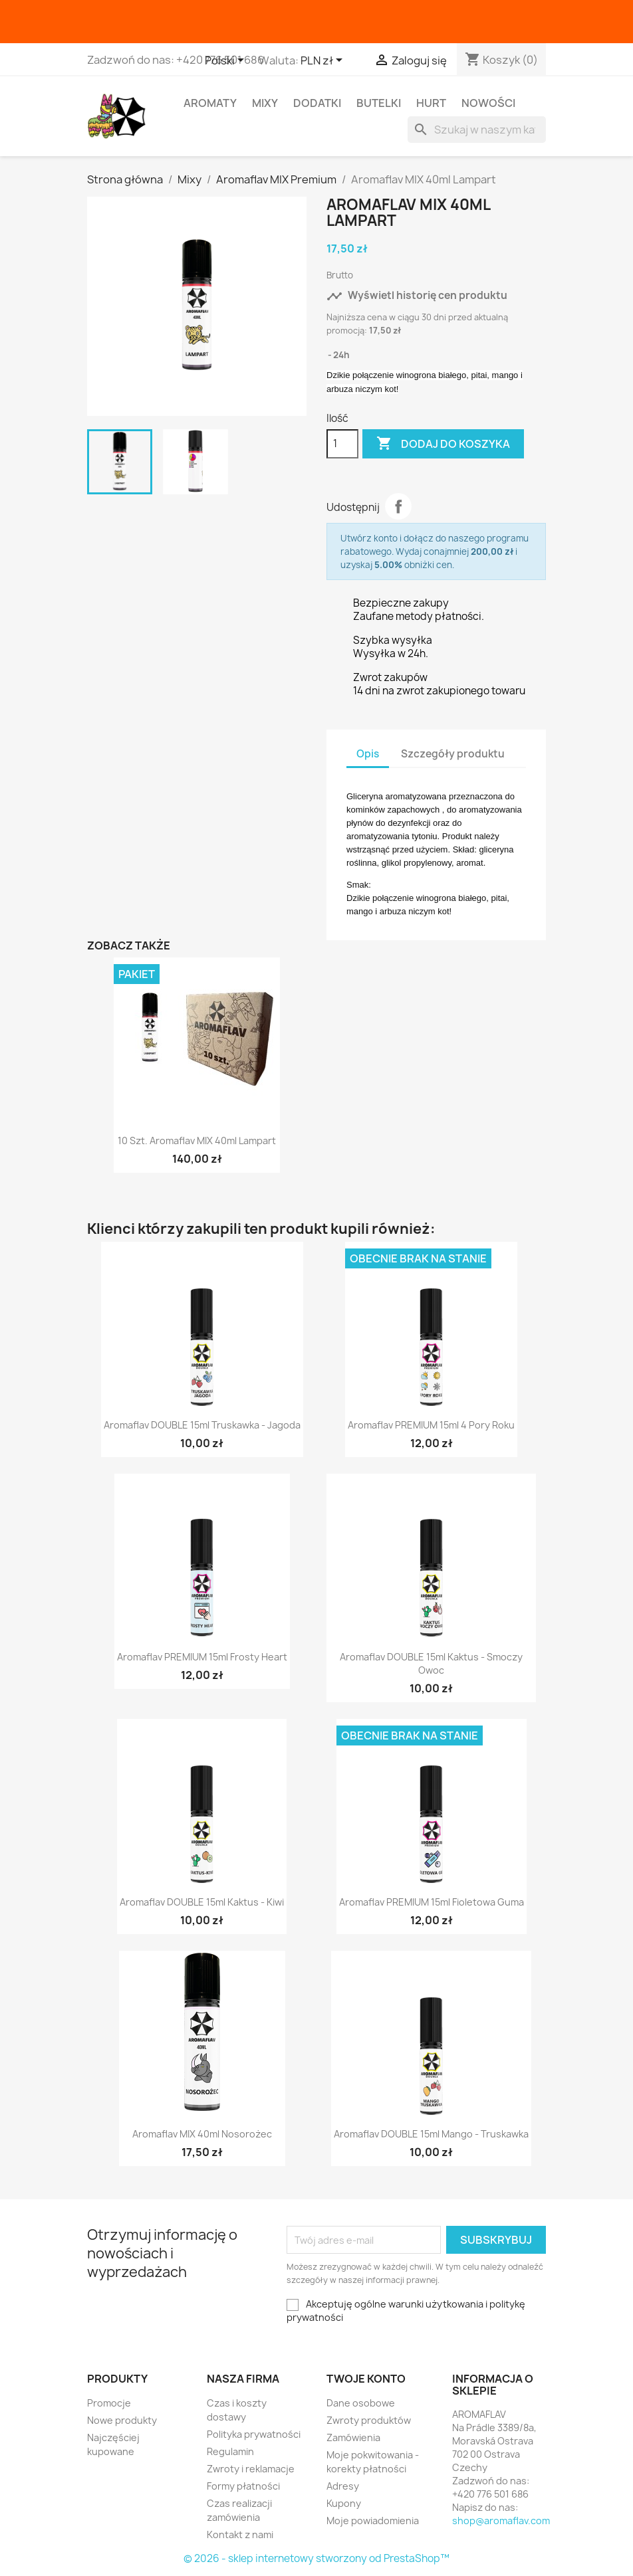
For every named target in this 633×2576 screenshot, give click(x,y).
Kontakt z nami (240, 2534)
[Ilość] (342, 443)
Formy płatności (243, 2486)
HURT (431, 103)
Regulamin (230, 2451)
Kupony (343, 2503)
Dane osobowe (360, 2403)
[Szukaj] (477, 129)
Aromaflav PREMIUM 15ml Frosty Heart (202, 1656)
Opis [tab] (367, 754)
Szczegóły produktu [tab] (453, 754)
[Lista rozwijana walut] (324, 61)
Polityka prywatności (254, 2434)
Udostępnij (398, 506)
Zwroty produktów (368, 2420)
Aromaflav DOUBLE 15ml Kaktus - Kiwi (202, 1902)
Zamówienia (353, 2437)
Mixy (265, 103)
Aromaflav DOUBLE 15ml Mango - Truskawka (431, 2134)
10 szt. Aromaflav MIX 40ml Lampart (197, 1140)
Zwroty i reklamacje (251, 2468)
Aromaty (210, 103)
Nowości (488, 103)
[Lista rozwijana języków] (227, 61)
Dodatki (317, 103)
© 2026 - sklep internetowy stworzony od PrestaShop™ (316, 2558)
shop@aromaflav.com (501, 2520)
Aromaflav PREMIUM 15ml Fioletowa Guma (431, 1902)
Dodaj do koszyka (443, 443)
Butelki (378, 103)
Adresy (342, 2486)
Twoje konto (366, 2378)
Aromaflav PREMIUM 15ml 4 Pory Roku (431, 1425)
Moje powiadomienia (372, 2520)
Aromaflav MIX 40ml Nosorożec (202, 2134)
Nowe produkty (122, 2420)
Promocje (109, 2403)
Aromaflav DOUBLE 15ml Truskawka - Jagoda (202, 1425)
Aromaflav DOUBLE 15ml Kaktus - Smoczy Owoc (431, 1663)
